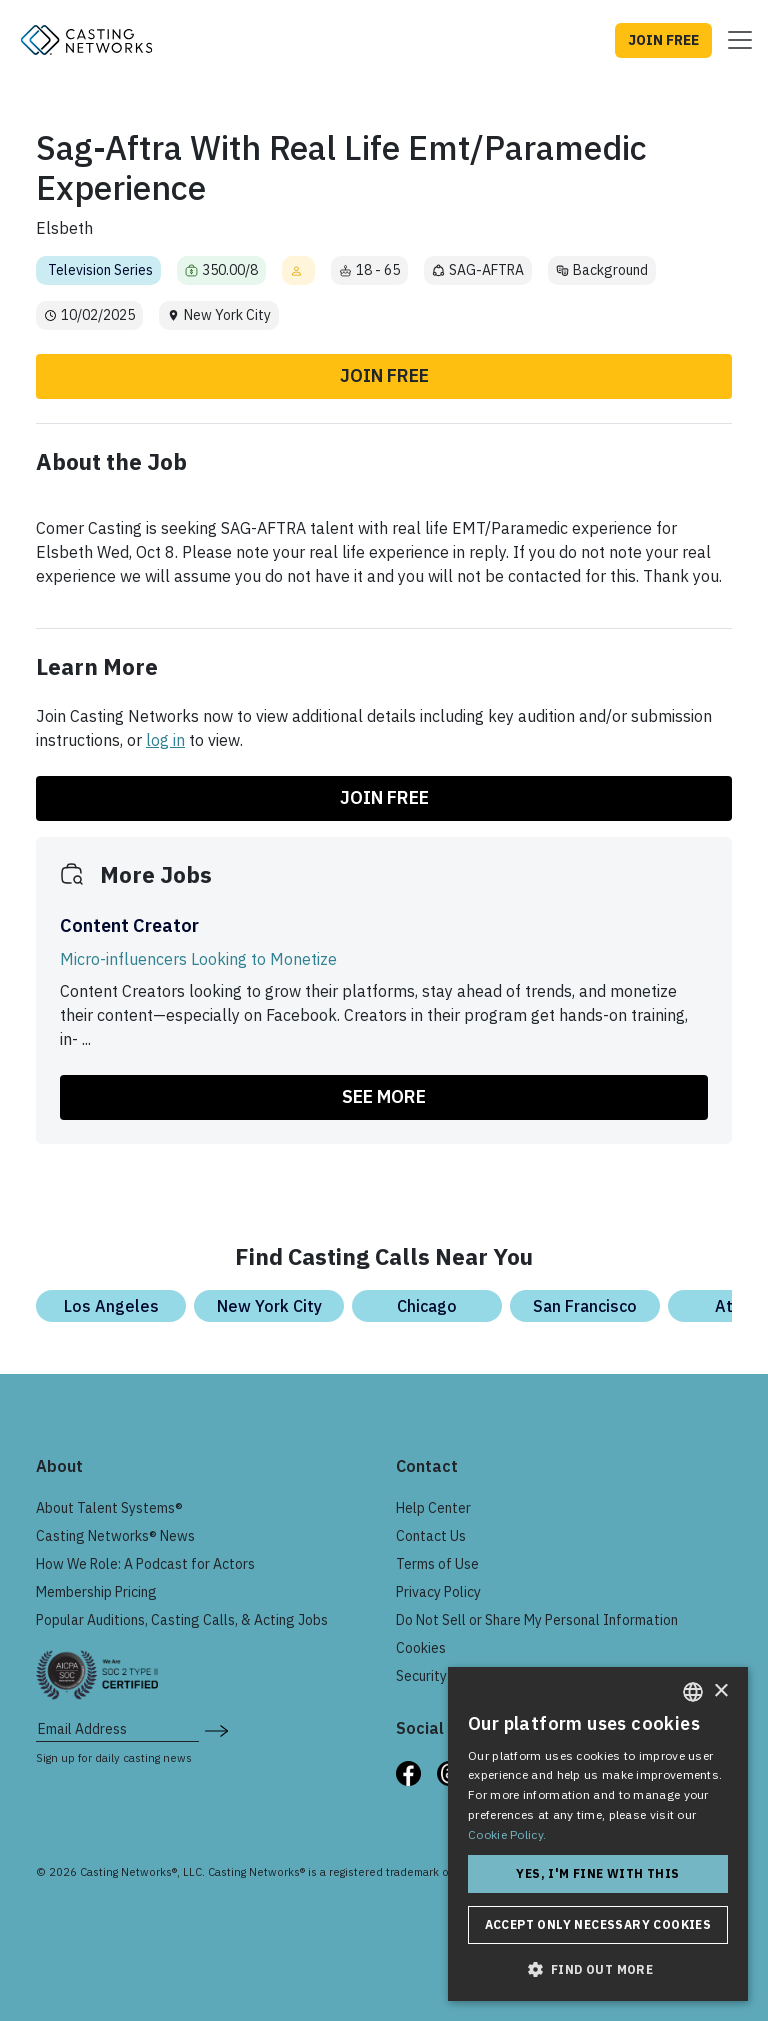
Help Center (433, 1508)
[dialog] (598, 1834)
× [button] (720, 1691)
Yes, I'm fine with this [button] (597, 1873)
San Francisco (585, 1306)
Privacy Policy (438, 1592)
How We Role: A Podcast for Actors (145, 1564)
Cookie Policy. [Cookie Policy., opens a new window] (507, 1834)
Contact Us (431, 1536)
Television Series (100, 270)
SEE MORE (384, 1096)
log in (165, 740)
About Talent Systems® (109, 1508)
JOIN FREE (663, 40)
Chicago (427, 1306)
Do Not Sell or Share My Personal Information (537, 1620)
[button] (598, 1969)
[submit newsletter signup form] (216, 1729)
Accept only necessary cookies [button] (598, 1924)
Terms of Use (437, 1564)
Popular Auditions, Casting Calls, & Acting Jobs (182, 1620)
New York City (269, 1306)
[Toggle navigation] (734, 40)
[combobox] (693, 1692)
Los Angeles (111, 1306)
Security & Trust (446, 1676)
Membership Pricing (96, 1592)
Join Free (384, 375)
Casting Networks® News (115, 1536)
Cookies (421, 1648)
